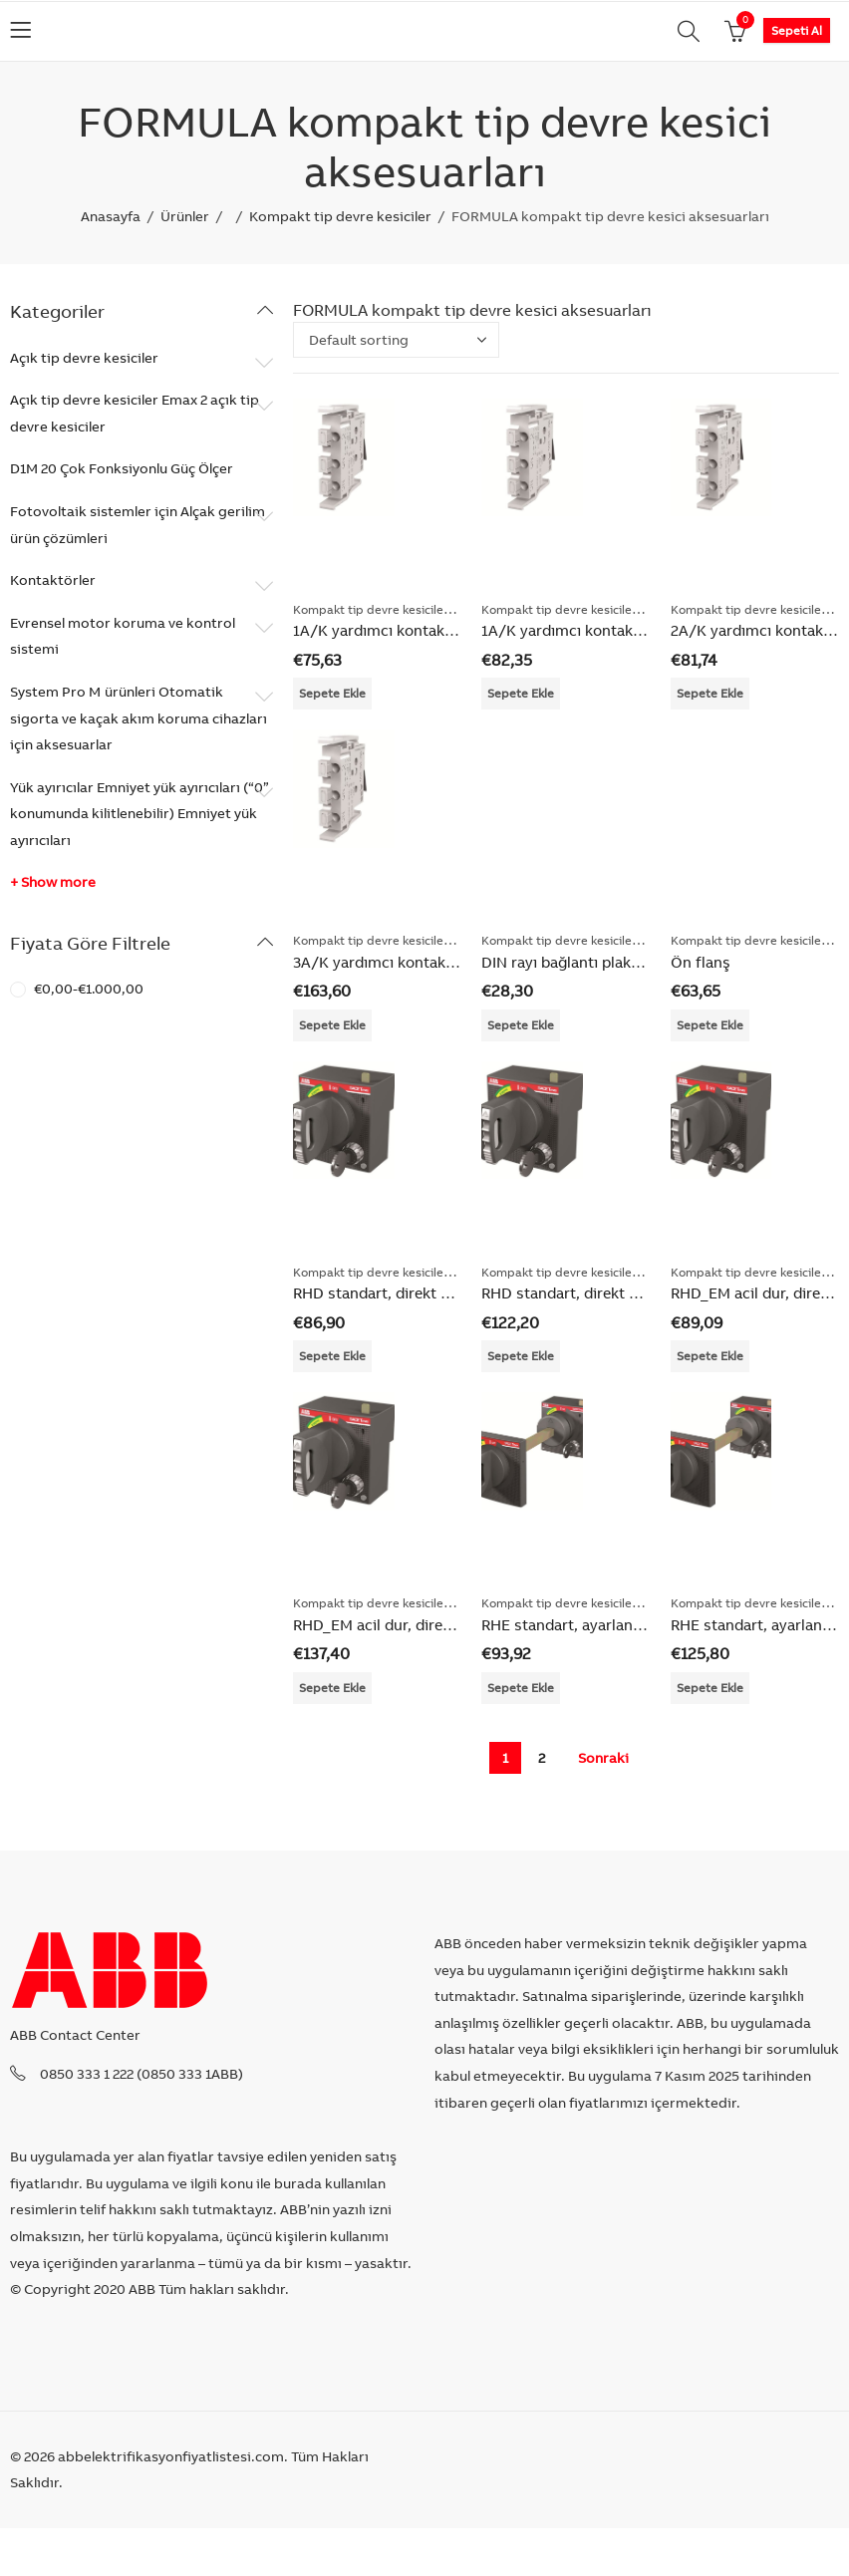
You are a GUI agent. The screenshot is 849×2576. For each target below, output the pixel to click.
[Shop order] (396, 340)
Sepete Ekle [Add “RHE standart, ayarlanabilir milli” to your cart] (520, 1687)
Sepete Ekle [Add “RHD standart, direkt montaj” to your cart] (332, 1355)
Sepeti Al (796, 30)
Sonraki (603, 1758)
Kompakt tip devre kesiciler (340, 216)
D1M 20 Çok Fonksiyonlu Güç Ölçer (121, 468)
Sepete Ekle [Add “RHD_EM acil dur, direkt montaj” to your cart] (710, 1355)
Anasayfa (111, 216)
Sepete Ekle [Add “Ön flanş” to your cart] (710, 1024)
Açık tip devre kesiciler (84, 358)
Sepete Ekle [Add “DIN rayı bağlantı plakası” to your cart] (520, 1024)
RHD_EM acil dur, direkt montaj (401, 1624)
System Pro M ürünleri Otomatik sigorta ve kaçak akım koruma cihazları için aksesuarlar (138, 718)
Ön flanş (700, 962)
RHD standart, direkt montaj (391, 1293)
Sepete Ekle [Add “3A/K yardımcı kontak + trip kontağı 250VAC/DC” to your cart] (332, 1024)
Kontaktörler (53, 580)
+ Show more (53, 882)
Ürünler (184, 216)
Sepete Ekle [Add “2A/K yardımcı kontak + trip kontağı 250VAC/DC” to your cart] (710, 693)
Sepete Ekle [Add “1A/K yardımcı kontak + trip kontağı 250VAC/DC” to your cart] (332, 693)
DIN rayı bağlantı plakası (566, 962)
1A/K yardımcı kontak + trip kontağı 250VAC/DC (461, 630)
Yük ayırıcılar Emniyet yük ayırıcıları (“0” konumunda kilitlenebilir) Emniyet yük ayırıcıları (139, 813)
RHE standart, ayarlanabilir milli (591, 1624)
